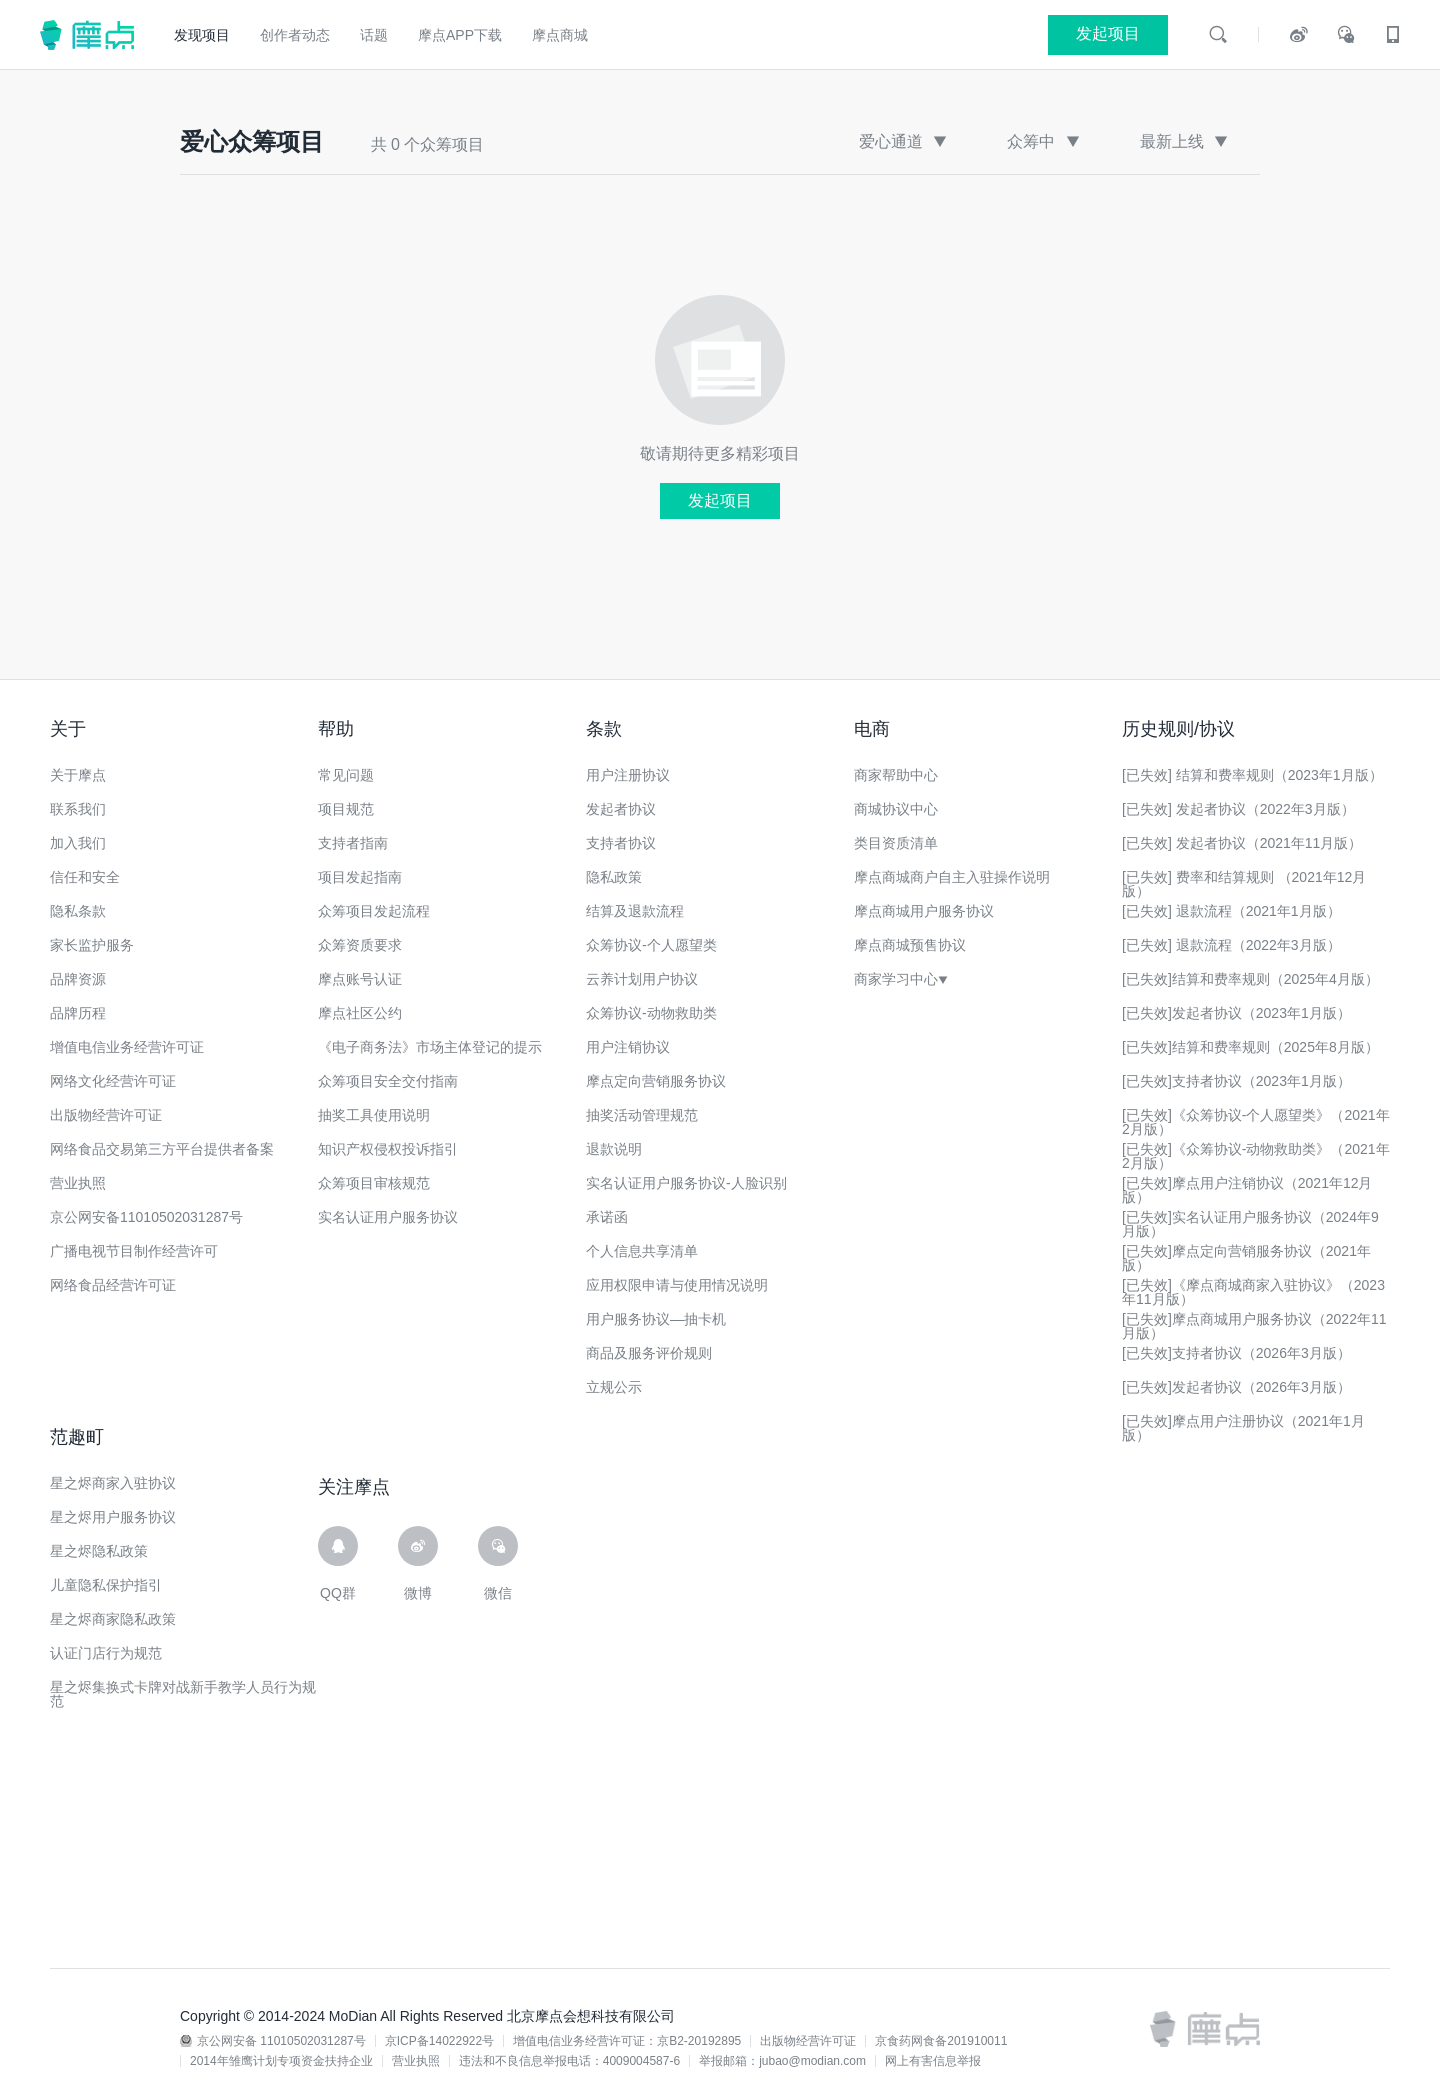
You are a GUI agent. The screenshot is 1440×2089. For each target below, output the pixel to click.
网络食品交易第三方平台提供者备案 (162, 1149)
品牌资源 (78, 979)
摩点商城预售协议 (910, 945)
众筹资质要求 (360, 945)
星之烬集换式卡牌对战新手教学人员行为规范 (183, 1694)
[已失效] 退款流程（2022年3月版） (1231, 945)
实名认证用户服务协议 (388, 1217)
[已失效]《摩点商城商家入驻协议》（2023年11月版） (1253, 1292)
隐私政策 (614, 877)
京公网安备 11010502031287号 (281, 2041)
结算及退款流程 (635, 911)
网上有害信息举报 (933, 2061)
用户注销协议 (628, 1047)
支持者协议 (621, 843)
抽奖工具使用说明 (374, 1115)
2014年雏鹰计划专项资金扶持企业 (281, 2061)
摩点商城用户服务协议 (924, 911)
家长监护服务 (92, 945)
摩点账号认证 (360, 979)
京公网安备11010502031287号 (146, 1217)
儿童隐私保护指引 (106, 1585)
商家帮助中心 (896, 775)
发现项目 (202, 35)
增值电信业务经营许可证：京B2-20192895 (627, 2041)
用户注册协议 (628, 775)
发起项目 (720, 500)
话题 (374, 35)
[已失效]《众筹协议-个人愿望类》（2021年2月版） (1256, 1122)
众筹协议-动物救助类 (651, 1013)
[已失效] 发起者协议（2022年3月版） (1238, 809)
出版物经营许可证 (106, 1115)
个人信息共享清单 (642, 1251)
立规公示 (614, 1387)
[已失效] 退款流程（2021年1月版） (1231, 911)
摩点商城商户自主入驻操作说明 (952, 877)
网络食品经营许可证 (113, 1285)
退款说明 (614, 1149)
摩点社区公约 (360, 1013)
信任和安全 (85, 877)
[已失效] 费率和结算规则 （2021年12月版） (1244, 884)
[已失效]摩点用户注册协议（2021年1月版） (1243, 1428)
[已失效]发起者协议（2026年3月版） (1236, 1387)
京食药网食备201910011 (941, 2041)
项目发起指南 (360, 877)
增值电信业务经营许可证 (127, 1047)
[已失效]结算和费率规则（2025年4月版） (1250, 979)
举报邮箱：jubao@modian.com (782, 2061)
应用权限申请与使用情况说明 (677, 1285)
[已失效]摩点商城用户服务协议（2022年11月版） (1254, 1326)
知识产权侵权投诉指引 (388, 1149)
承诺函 (607, 1217)
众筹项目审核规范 (374, 1183)
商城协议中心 (896, 809)
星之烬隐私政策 (99, 1551)
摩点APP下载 (460, 35)
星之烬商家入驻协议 (113, 1483)
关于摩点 (78, 775)
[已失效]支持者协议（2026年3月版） (1236, 1353)
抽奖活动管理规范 (642, 1115)
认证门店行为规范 (106, 1653)
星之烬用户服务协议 (113, 1517)
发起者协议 (621, 809)
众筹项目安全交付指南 (388, 1081)
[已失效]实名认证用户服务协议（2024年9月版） (1250, 1224)
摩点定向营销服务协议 (656, 1081)
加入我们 (78, 843)
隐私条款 (78, 911)
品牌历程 (78, 1013)
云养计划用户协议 (642, 979)
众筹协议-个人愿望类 (651, 945)
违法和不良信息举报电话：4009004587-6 (569, 2061)
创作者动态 (295, 35)
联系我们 (78, 809)
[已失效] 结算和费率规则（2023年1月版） (1252, 775)
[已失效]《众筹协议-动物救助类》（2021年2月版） (1256, 1156)
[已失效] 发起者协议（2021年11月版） (1242, 843)
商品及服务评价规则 (649, 1353)
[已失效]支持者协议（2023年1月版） (1236, 1081)
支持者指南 (353, 843)
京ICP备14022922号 (439, 2041)
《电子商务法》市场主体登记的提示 (430, 1047)
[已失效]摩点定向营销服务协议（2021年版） (1246, 1258)
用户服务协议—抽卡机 (656, 1319)
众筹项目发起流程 (374, 911)
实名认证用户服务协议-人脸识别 (686, 1183)
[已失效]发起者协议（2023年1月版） (1236, 1013)
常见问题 (346, 775)
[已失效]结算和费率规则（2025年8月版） (1250, 1047)
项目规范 (346, 809)
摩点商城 (560, 35)
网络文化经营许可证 (113, 1081)
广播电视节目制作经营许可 (134, 1251)
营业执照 (78, 1183)
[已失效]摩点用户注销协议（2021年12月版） (1247, 1190)
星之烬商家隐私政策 (113, 1619)
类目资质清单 (896, 843)
